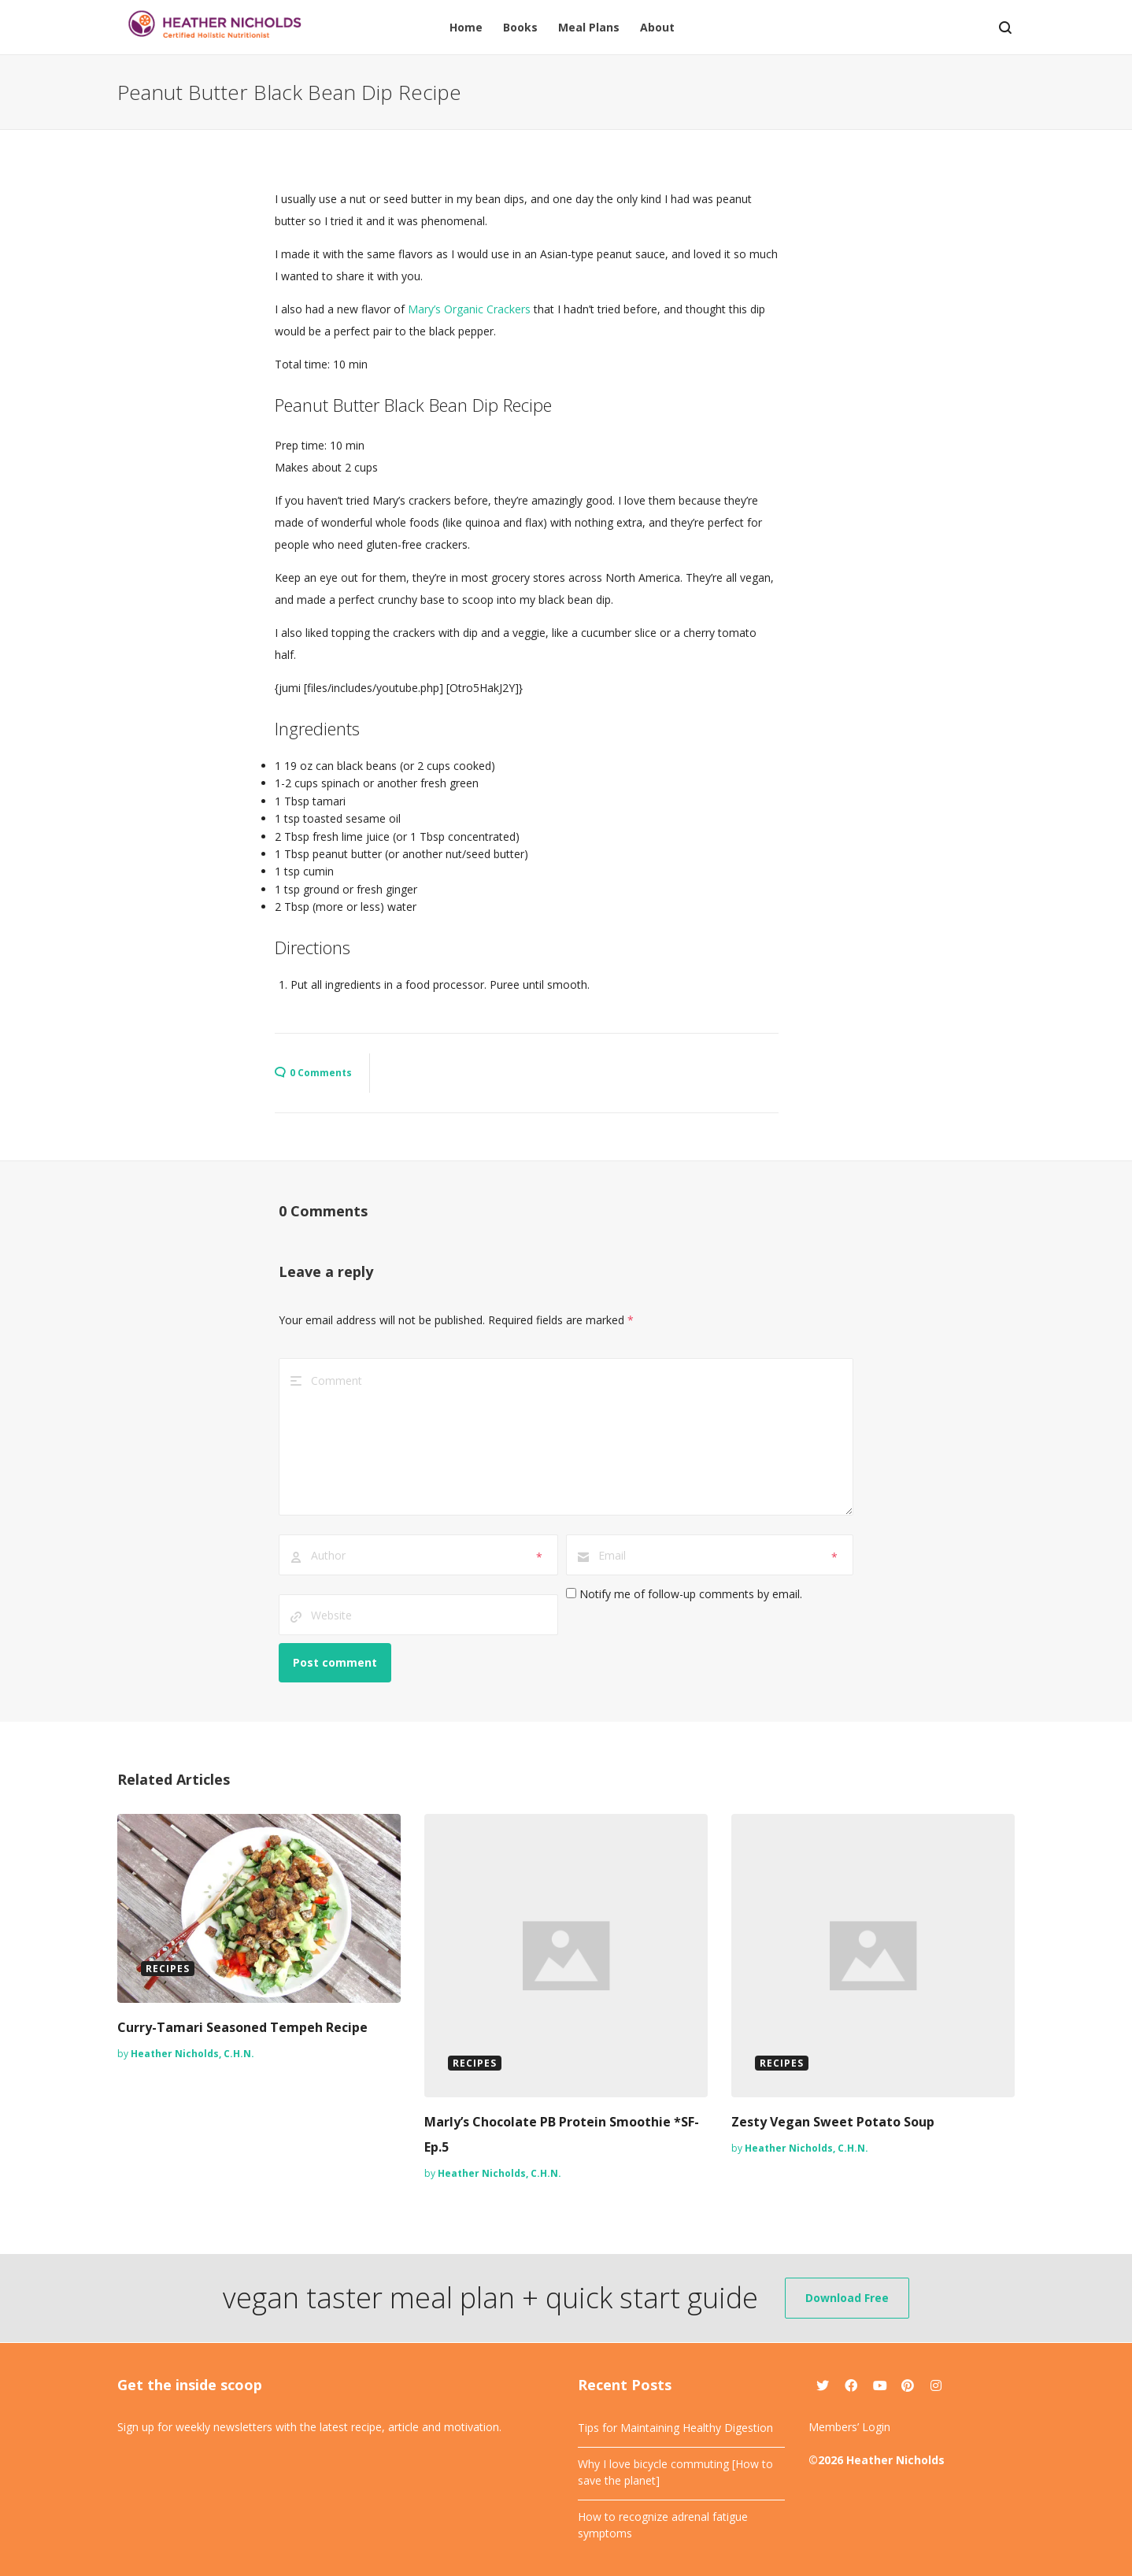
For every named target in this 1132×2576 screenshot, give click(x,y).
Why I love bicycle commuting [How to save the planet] (675, 2472)
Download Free (847, 2297)
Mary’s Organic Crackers (469, 309)
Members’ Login (849, 2426)
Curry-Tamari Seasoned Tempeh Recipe (242, 2027)
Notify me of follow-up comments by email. (690, 1593)
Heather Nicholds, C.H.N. (192, 2053)
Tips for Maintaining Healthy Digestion (675, 2427)
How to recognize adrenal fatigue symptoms (663, 2525)
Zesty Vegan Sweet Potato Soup (832, 2121)
